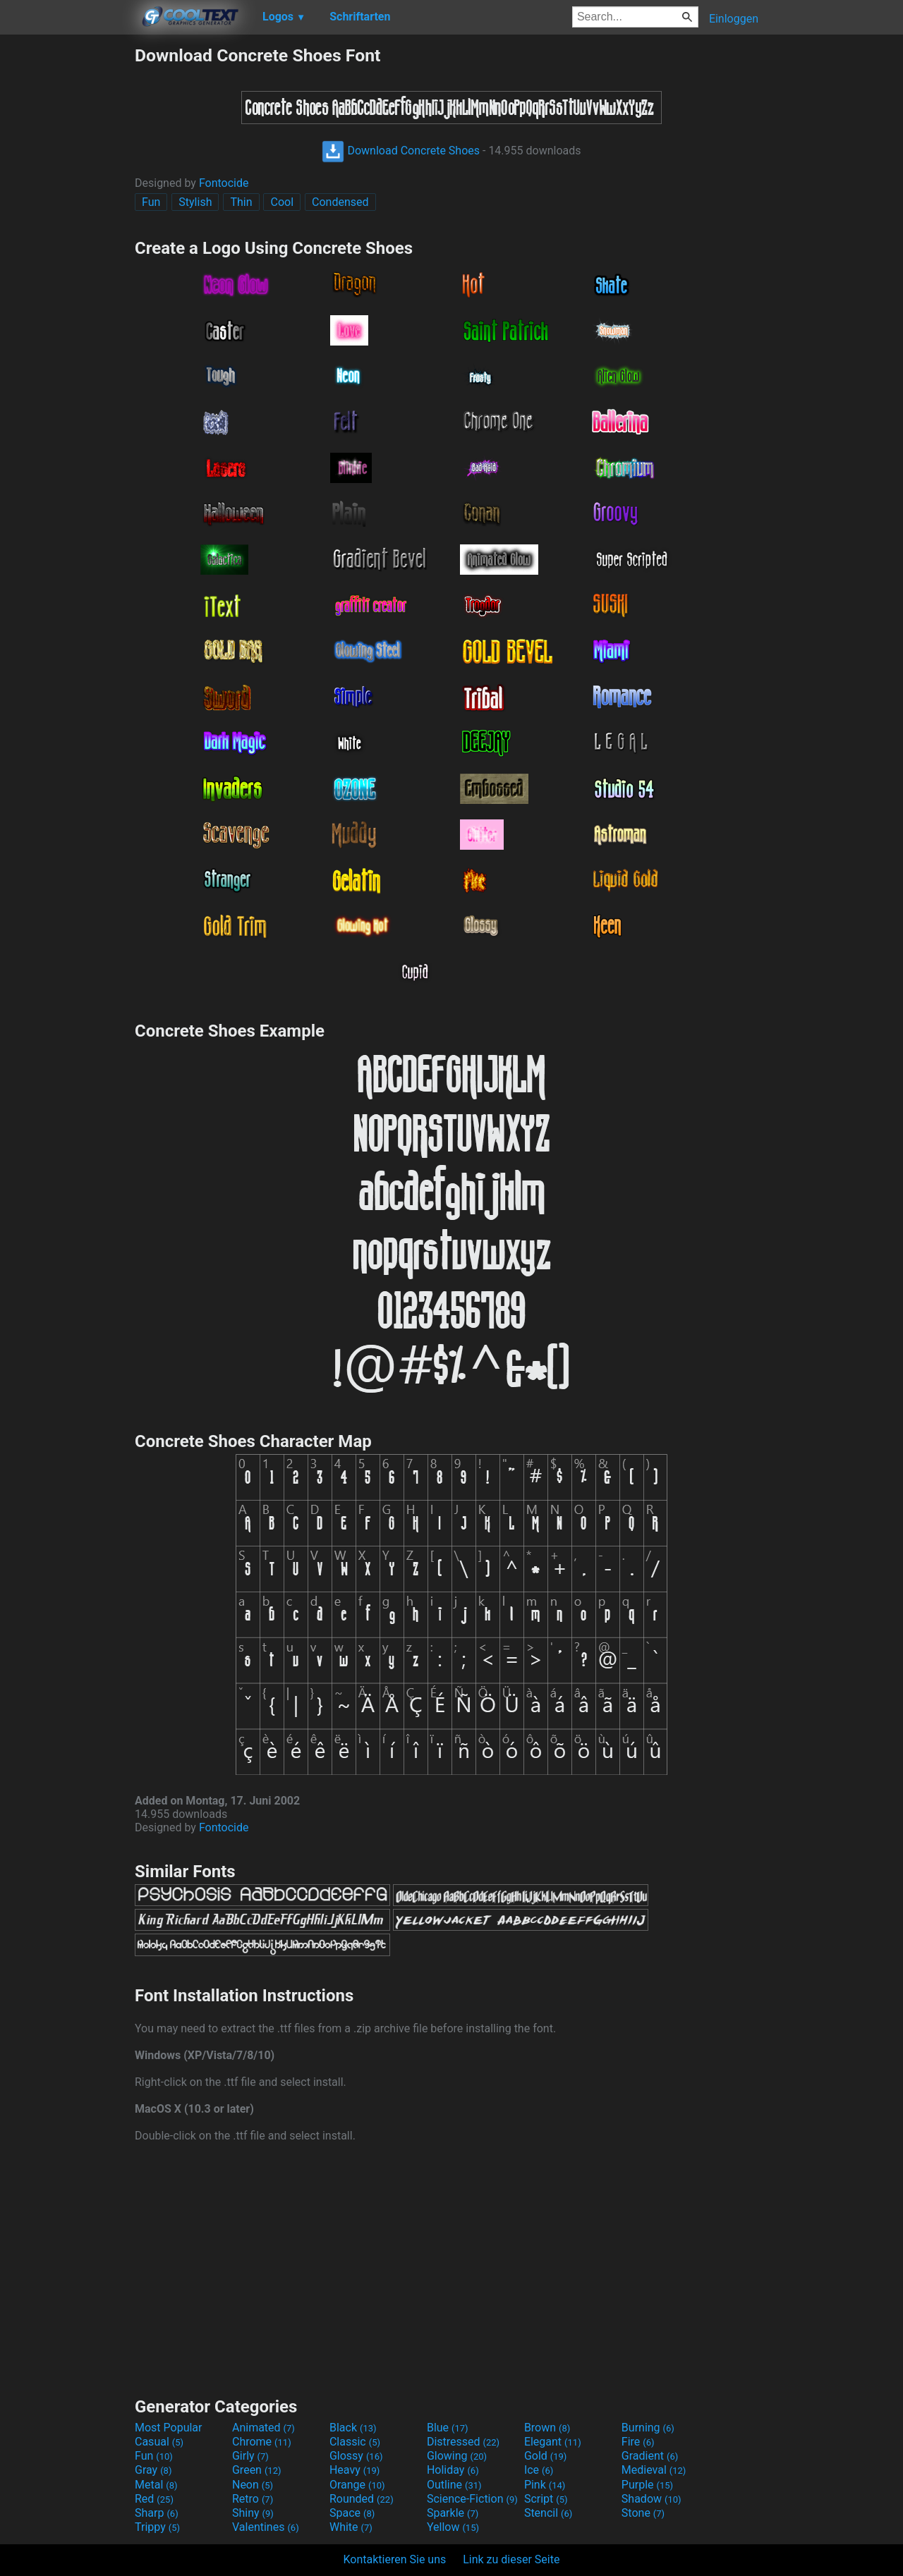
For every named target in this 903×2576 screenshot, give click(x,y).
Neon (252, 2484)
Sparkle (452, 2513)
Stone (643, 2513)
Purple (647, 2484)
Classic (354, 2441)
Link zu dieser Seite (511, 2559)
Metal (156, 2484)
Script (546, 2498)
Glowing (457, 2455)
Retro (252, 2498)
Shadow (651, 2498)
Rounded (361, 2498)
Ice (538, 2470)
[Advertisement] (67, 256)
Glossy (356, 2455)
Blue (447, 2427)
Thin (241, 202)
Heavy (354, 2470)
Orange (357, 2484)
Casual (159, 2441)
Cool (281, 202)
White (350, 2527)
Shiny (253, 2513)
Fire (638, 2441)
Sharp (156, 2513)
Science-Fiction (472, 2498)
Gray (153, 2470)
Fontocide (224, 183)
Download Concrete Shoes (401, 150)
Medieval (654, 2470)
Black (353, 2427)
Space (352, 2513)
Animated (263, 2427)
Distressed (463, 2441)
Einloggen (733, 18)
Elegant (552, 2441)
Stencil (548, 2513)
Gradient (650, 2455)
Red (154, 2498)
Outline (454, 2484)
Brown (547, 2427)
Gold (545, 2455)
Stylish (195, 202)
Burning (648, 2427)
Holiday (453, 2470)
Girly (250, 2455)
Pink (545, 2484)
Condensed (340, 202)
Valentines (265, 2527)
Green (256, 2470)
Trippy (157, 2527)
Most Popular (168, 2427)
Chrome (261, 2441)
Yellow (453, 2527)
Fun (151, 202)
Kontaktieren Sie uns (395, 2559)
